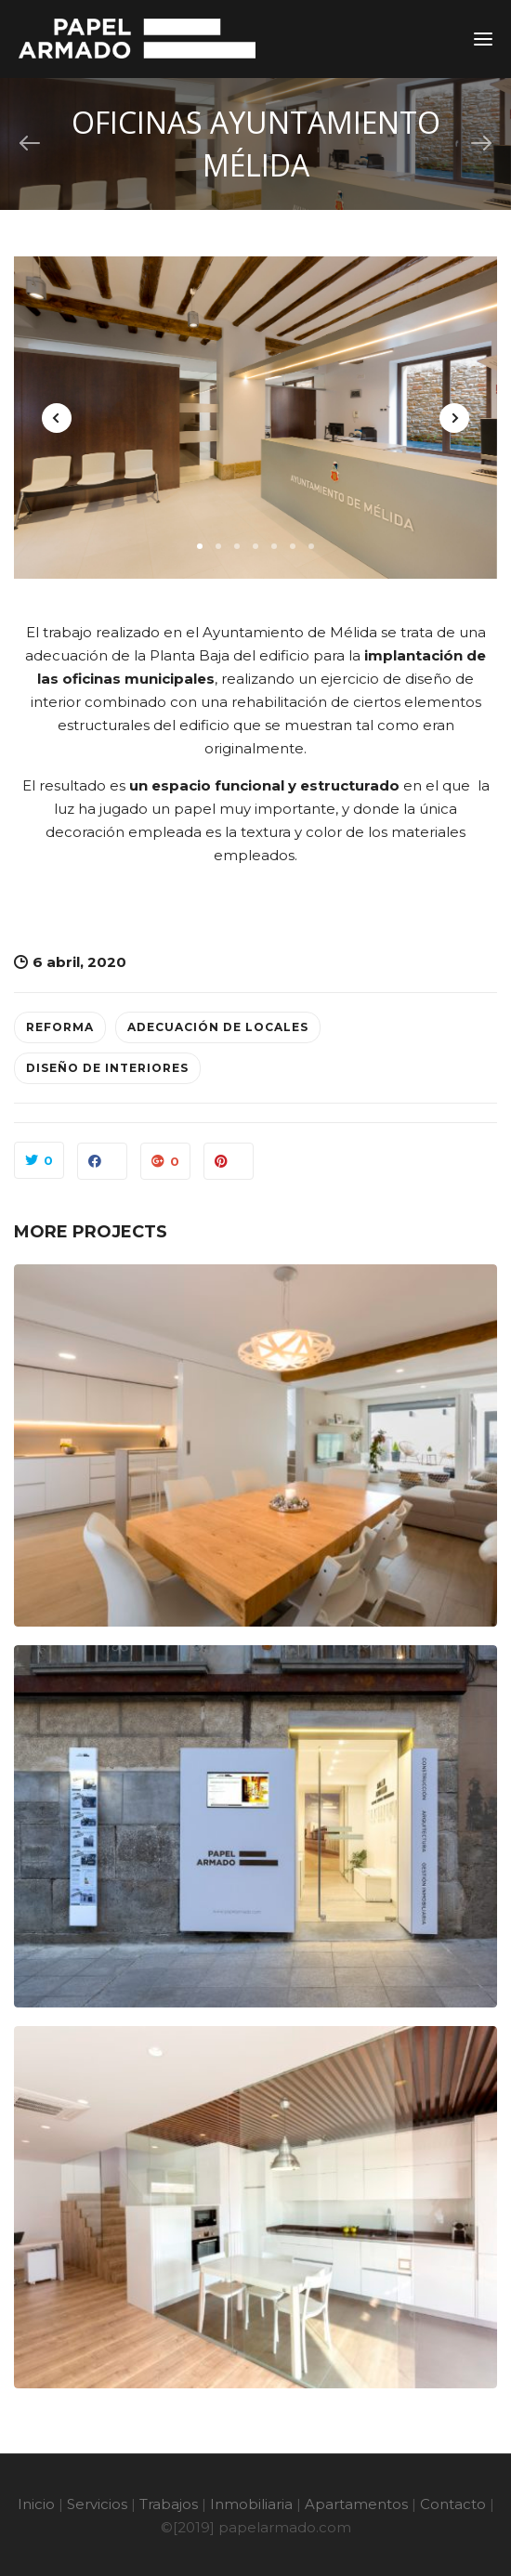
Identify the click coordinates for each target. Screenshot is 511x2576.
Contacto (453, 2504)
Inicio (36, 2504)
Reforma (60, 1027)
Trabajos (168, 2504)
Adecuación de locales (217, 1027)
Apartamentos (356, 2504)
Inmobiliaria (251, 2504)
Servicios (97, 2504)
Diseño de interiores (107, 1068)
